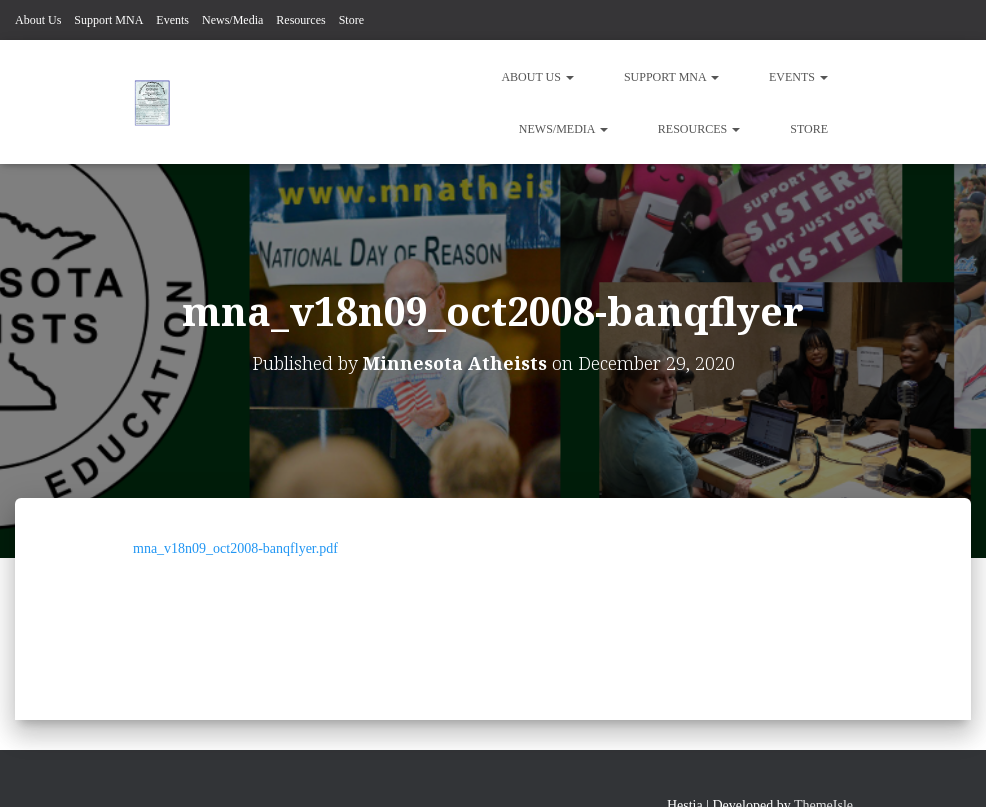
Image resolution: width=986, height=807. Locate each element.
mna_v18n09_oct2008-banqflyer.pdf (235, 548)
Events (172, 20)
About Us (38, 20)
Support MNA (108, 20)
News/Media (232, 20)
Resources (300, 20)
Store (351, 20)
